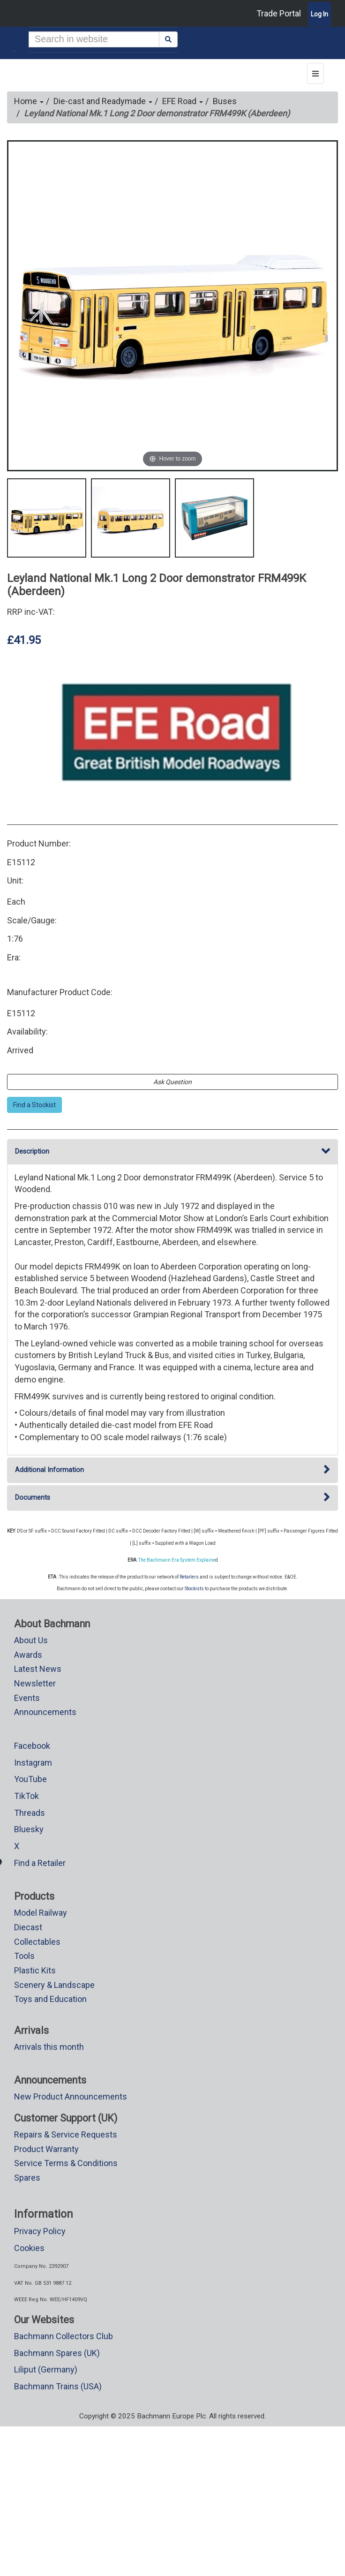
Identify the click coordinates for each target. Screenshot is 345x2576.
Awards (28, 1655)
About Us (31, 1640)
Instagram (33, 1763)
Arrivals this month (49, 2047)
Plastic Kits (35, 1970)
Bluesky (29, 1829)
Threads (29, 1813)
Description (172, 1151)
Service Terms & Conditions (66, 2163)
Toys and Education (50, 1999)
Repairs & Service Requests (65, 2134)
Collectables (37, 1942)
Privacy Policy (40, 2231)
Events (27, 1698)
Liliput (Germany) (45, 2369)
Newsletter (35, 1683)
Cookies (29, 2248)
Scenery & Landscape (54, 1985)
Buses (225, 101)
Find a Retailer (40, 1863)
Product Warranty (46, 2149)
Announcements (45, 1712)
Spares (27, 2178)
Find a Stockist (34, 1105)
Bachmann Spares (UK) (57, 2353)
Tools (24, 1956)
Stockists (194, 1588)
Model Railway (40, 1913)
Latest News (37, 1669)
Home (29, 101)
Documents (172, 1497)
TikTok (26, 1796)
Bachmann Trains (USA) (58, 2386)
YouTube (30, 1779)
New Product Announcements (70, 2096)
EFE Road (182, 101)
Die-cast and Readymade (102, 101)
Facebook (32, 1746)
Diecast (28, 1927)
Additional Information (172, 1470)
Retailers (189, 1576)
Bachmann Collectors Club (63, 2336)
